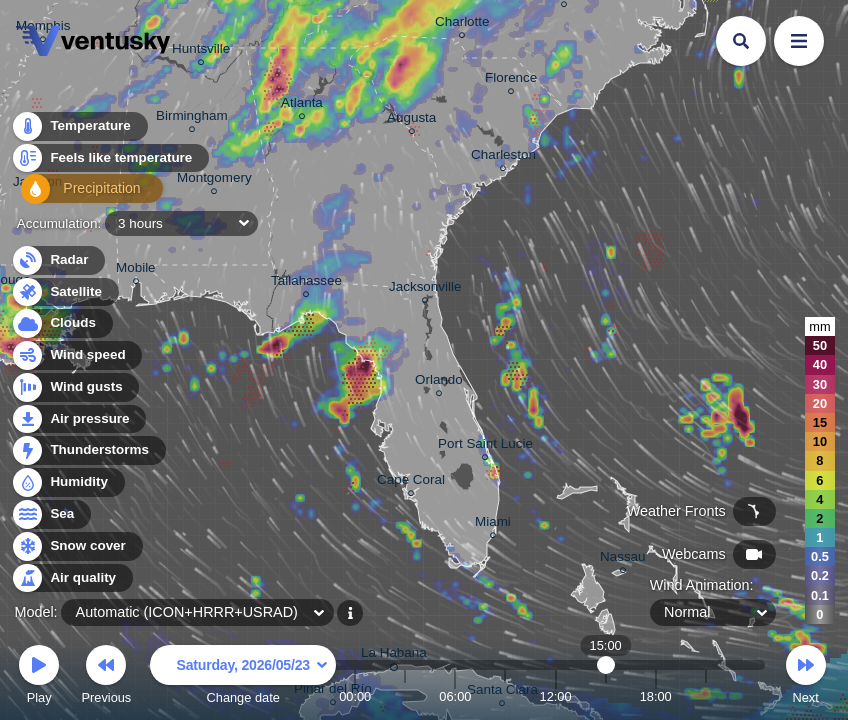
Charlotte (462, 24)
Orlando (439, 382)
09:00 (505, 696)
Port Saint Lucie (485, 446)
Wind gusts (75, 387)
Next (806, 677)
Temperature (79, 129)
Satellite (64, 292)
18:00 (656, 696)
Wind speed (76, 355)
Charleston (503, 157)
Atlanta (302, 105)
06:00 (455, 696)
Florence (511, 80)
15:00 (605, 696)
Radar (58, 260)
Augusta (411, 120)
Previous (106, 677)
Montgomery (214, 180)
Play (39, 677)
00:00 (355, 696)
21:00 (706, 696)
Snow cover (76, 546)
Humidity (67, 482)
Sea (50, 514)
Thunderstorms (88, 450)
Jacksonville (425, 289)
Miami (493, 524)
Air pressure (78, 419)
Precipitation (79, 193)
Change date (243, 677)
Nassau (623, 559)
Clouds (61, 323)
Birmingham (192, 118)
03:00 (405, 696)
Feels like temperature (109, 161)
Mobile (136, 270)
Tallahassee (306, 283)
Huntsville (201, 51)
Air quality (71, 578)
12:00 (556, 696)
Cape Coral (411, 482)
